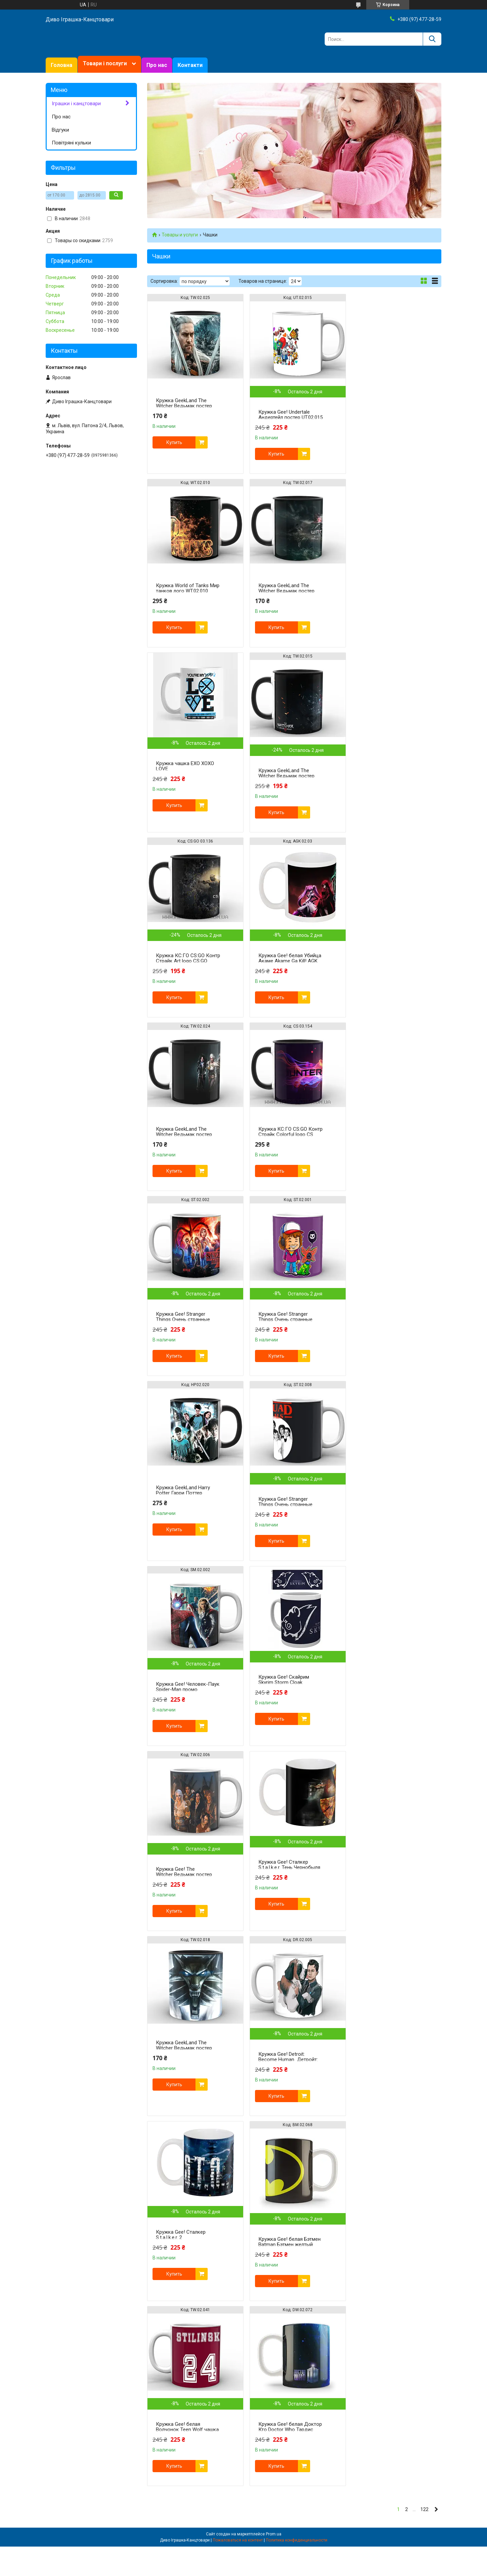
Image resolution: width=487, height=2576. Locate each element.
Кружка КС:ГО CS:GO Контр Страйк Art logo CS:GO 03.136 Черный (181, 787)
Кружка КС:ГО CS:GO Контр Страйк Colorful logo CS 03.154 (187, 961)
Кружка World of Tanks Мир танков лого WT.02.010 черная (382, 406)
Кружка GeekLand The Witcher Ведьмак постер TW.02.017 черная (184, 591)
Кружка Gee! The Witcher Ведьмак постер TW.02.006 (284, 1342)
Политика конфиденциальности (296, 1823)
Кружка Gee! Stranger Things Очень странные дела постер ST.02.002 (283, 972)
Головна (61, 65)
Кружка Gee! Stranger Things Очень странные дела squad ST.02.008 (283, 1157)
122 (424, 1792)
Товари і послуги (105, 63)
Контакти (190, 65)
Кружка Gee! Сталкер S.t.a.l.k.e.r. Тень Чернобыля (387, 1332)
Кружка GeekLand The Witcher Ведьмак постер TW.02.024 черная (384, 776)
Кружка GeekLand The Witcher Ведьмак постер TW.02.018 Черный (184, 1516)
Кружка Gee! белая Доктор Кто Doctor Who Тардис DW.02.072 (384, 1712)
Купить (174, 442)
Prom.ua (273, 1817)
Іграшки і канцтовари (76, 103)
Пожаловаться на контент (238, 1823)
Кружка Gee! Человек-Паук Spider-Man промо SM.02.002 (383, 1157)
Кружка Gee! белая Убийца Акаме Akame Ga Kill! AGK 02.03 (285, 787)
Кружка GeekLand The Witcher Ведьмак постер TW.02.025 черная (184, 406)
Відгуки (60, 130)
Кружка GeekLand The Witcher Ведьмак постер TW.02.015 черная (384, 602)
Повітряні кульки (71, 143)
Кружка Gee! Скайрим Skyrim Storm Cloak (181, 1332)
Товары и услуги (180, 234)
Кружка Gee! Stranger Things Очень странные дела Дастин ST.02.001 (383, 972)
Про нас (156, 65)
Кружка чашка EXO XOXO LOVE (285, 592)
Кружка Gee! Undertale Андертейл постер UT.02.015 (281, 417)
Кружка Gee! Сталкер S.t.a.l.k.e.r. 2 (380, 1517)
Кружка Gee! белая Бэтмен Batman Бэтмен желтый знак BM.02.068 (187, 1712)
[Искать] (432, 39)
